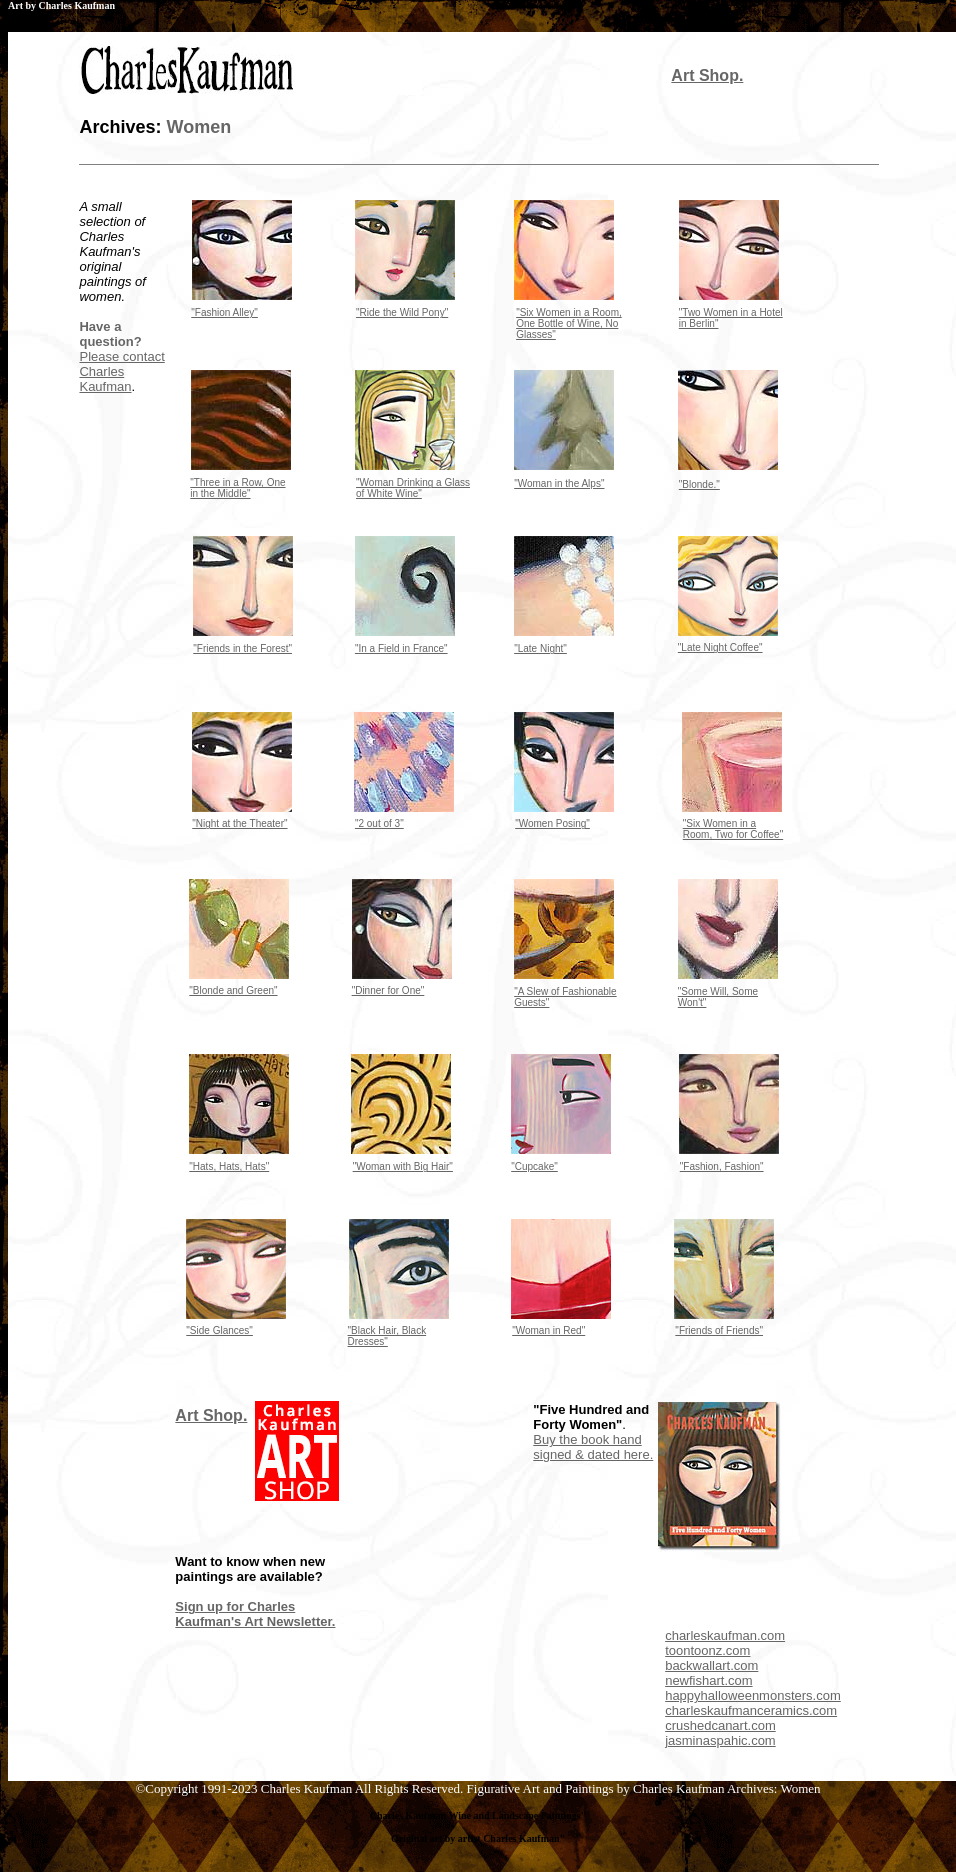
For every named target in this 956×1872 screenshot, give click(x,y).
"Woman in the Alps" (559, 483)
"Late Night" (540, 648)
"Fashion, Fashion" (722, 1166)
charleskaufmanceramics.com (751, 1710)
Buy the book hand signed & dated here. (593, 1447)
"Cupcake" (534, 1166)
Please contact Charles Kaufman (121, 371)
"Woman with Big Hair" (403, 1166)
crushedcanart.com (720, 1725)
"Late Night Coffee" (720, 647)
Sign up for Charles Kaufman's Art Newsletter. (255, 1614)
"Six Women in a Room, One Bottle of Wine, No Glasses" (569, 323)
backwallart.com (711, 1665)
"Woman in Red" (548, 1330)
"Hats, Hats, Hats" (229, 1166)
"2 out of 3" (379, 823)
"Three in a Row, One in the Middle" (237, 488)
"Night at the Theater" (239, 823)
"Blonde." (699, 484)
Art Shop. (707, 75)
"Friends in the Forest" (242, 648)
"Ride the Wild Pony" (402, 312)
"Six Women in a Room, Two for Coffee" (733, 829)
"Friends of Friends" (719, 1330)
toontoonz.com (707, 1650)
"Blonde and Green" (233, 990)
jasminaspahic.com (720, 1740)
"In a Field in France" (401, 648)
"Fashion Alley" (224, 312)
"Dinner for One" (388, 990)
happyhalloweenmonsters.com (753, 1695)
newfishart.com (708, 1680)
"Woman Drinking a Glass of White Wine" (413, 488)
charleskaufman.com (725, 1635)
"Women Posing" (552, 823)
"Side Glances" (219, 1330)
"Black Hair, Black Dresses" (387, 1336)
